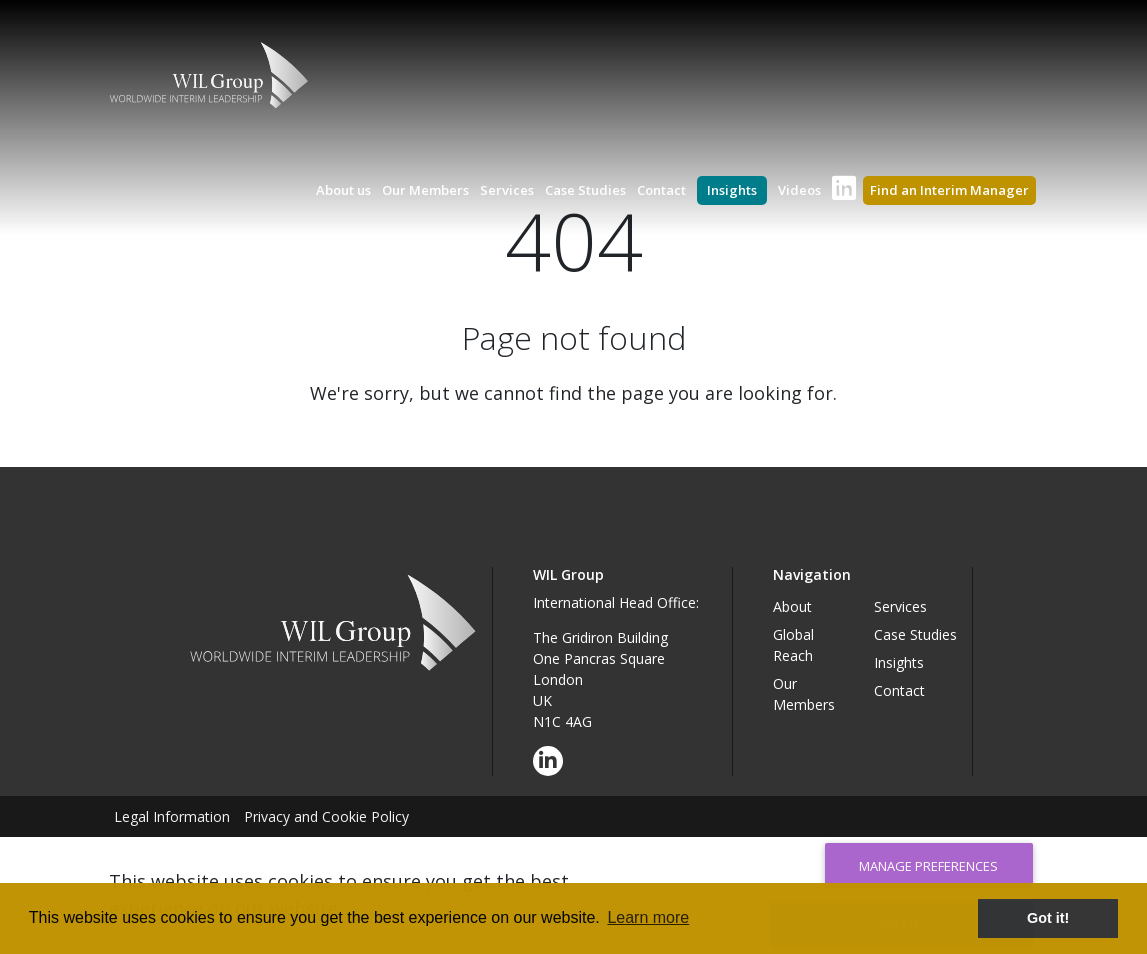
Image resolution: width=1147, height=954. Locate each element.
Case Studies (585, 190)
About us (343, 190)
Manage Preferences (928, 866)
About (792, 606)
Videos (799, 190)
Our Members (425, 190)
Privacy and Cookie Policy (326, 816)
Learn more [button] (648, 917)
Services (507, 190)
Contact (661, 190)
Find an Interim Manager (949, 190)
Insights (732, 190)
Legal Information (172, 816)
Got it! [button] (1048, 918)
